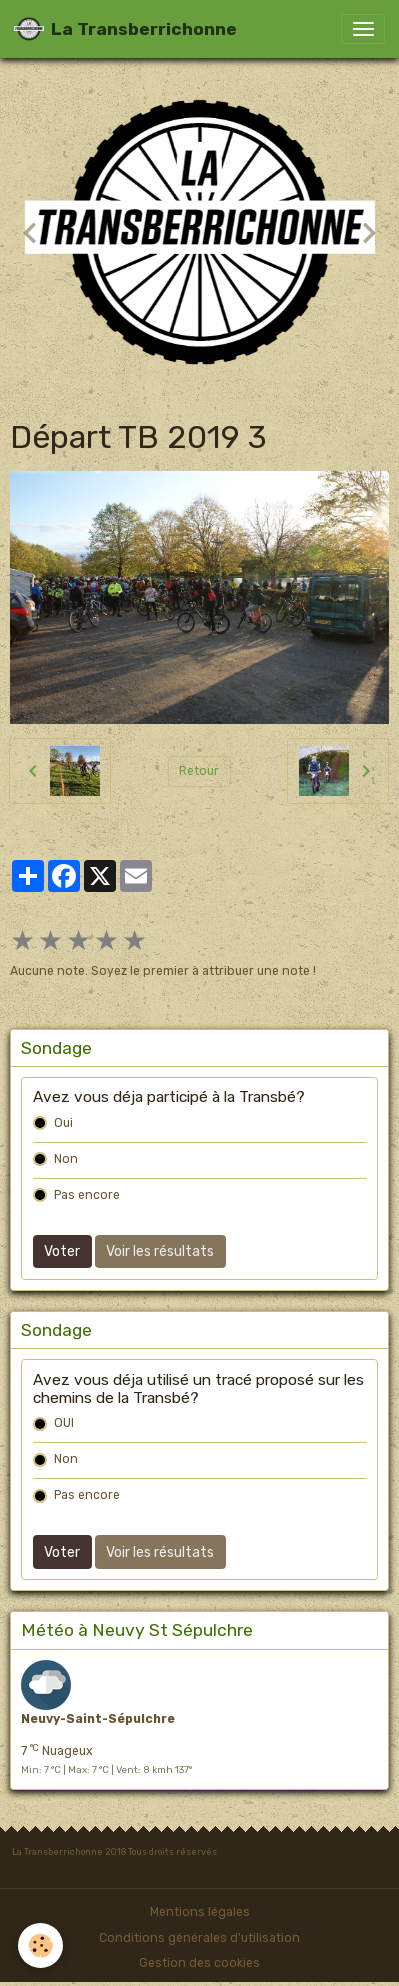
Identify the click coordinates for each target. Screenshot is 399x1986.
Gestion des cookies (199, 1963)
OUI (64, 1423)
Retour (199, 771)
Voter (62, 1251)
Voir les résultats (160, 1251)
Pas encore (87, 1195)
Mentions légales (200, 1912)
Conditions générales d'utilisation (199, 1938)
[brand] (125, 29)
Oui (63, 1123)
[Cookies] (40, 1945)
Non (66, 1159)
